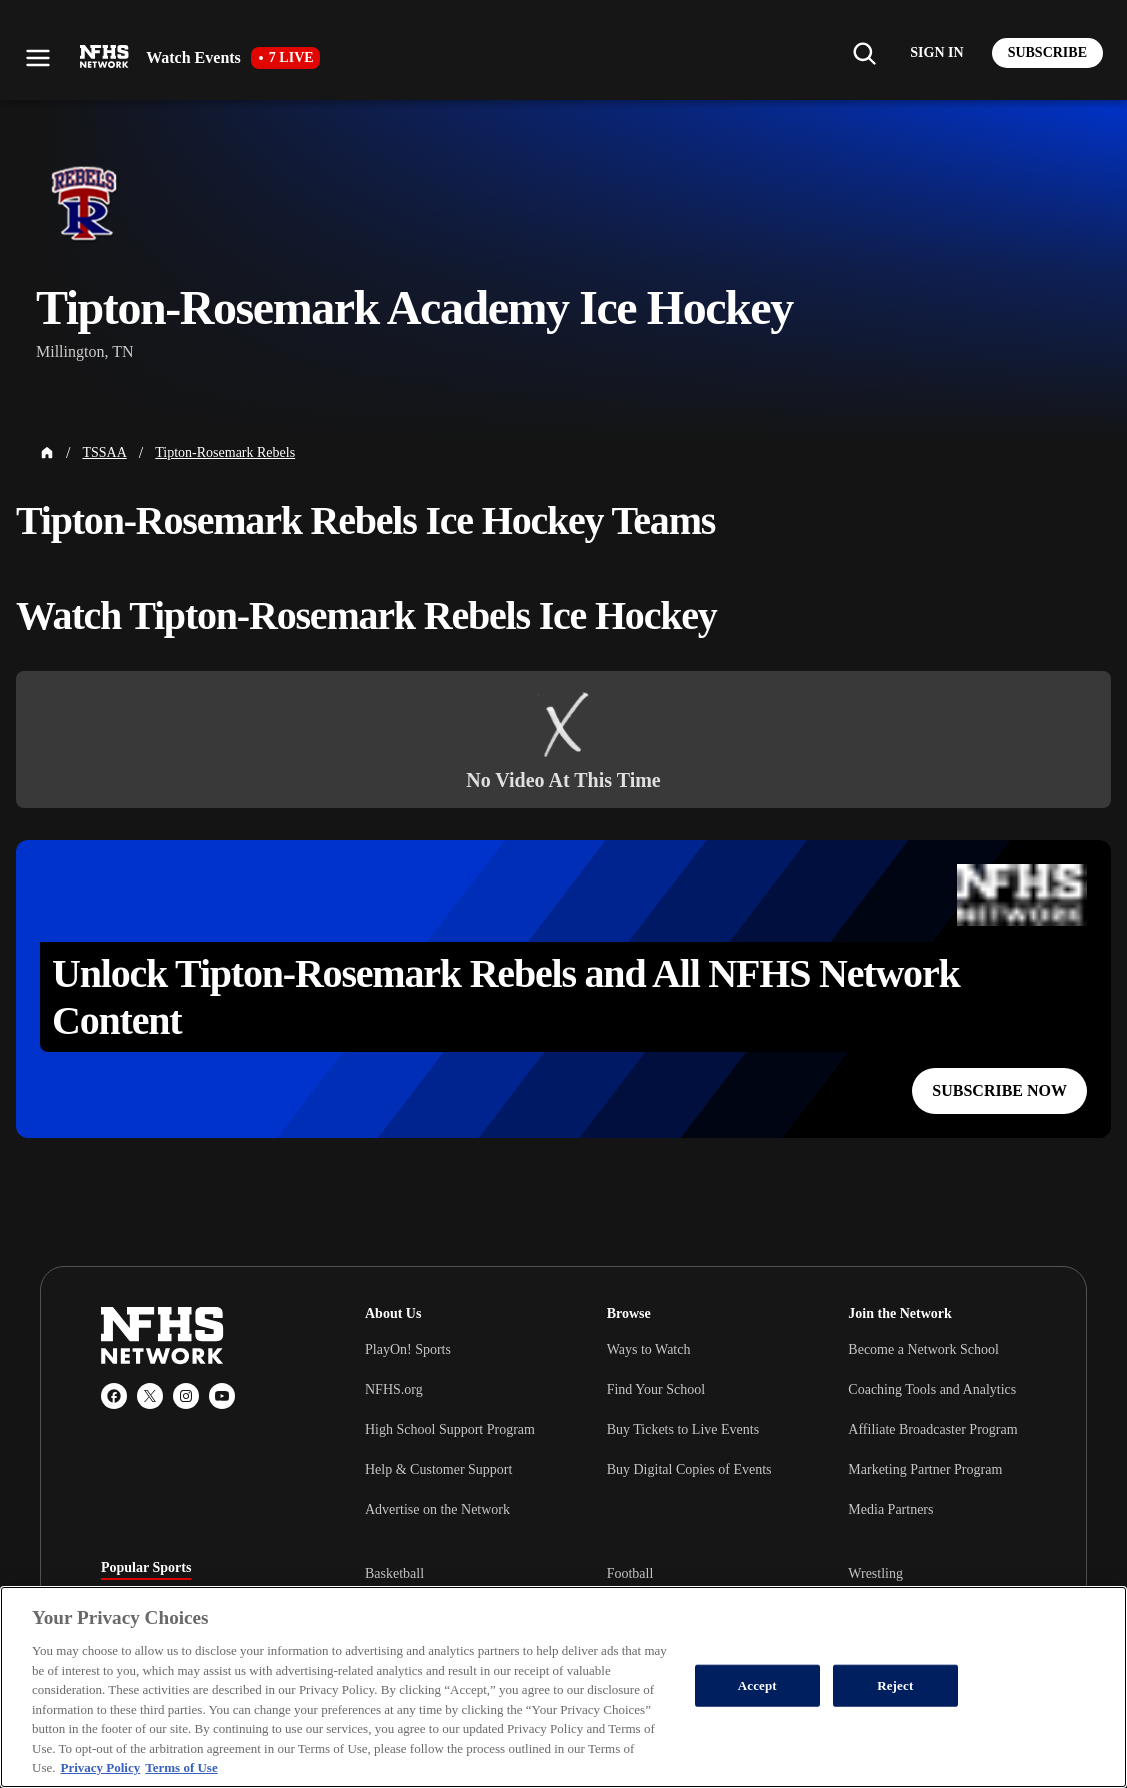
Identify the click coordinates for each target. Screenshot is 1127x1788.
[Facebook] (114, 1396)
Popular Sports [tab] (146, 1568)
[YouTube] (222, 1396)
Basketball (394, 1573)
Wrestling (875, 1573)
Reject (895, 1685)
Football (630, 1573)
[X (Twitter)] (150, 1396)
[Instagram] (186, 1396)
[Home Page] (47, 453)
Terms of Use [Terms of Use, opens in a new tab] (181, 1767)
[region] (563, 1687)
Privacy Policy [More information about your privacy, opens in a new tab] (100, 1767)
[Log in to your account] (936, 53)
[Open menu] (38, 58)
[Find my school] (864, 53)
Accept (757, 1685)
